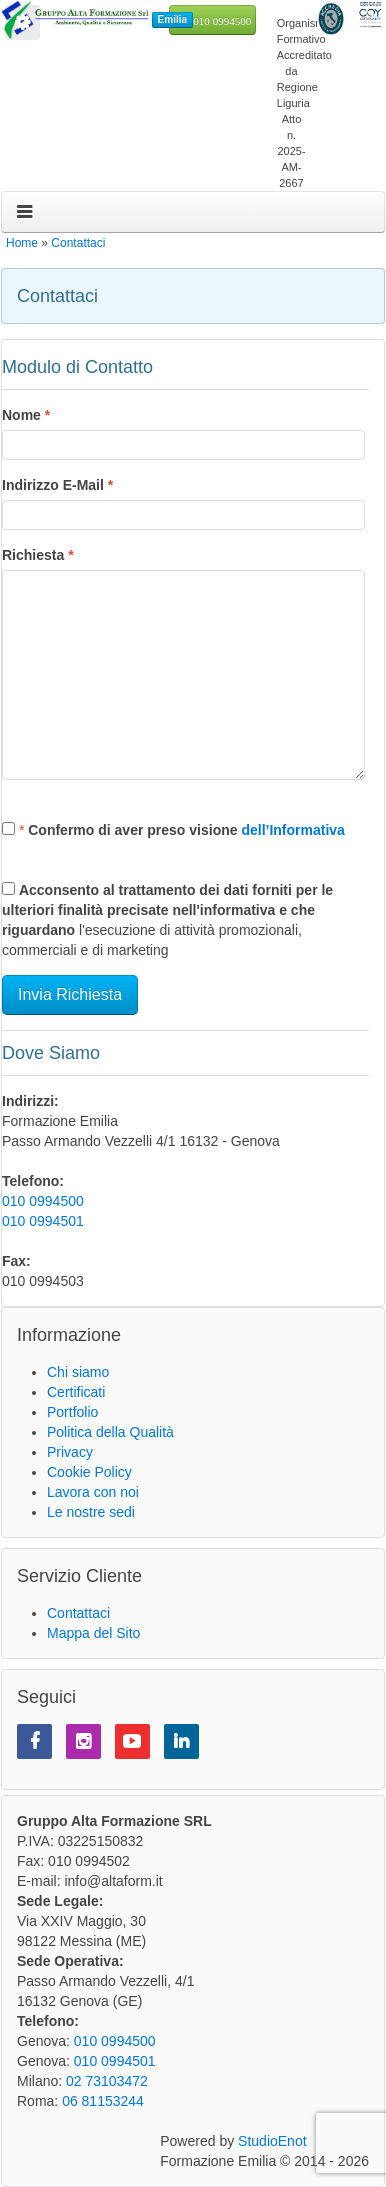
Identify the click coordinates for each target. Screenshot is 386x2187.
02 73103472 (107, 2081)
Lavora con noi (93, 1492)
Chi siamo (78, 1372)
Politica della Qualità (110, 1432)
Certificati (76, 1392)
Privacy (70, 1452)
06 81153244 (103, 2101)
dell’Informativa (292, 830)
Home (22, 243)
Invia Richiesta (70, 994)
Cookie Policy (89, 1472)
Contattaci (78, 243)
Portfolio (72, 1412)
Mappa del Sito (93, 1633)
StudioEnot (272, 2141)
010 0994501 (43, 1221)
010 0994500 (222, 21)
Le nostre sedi (91, 1512)
